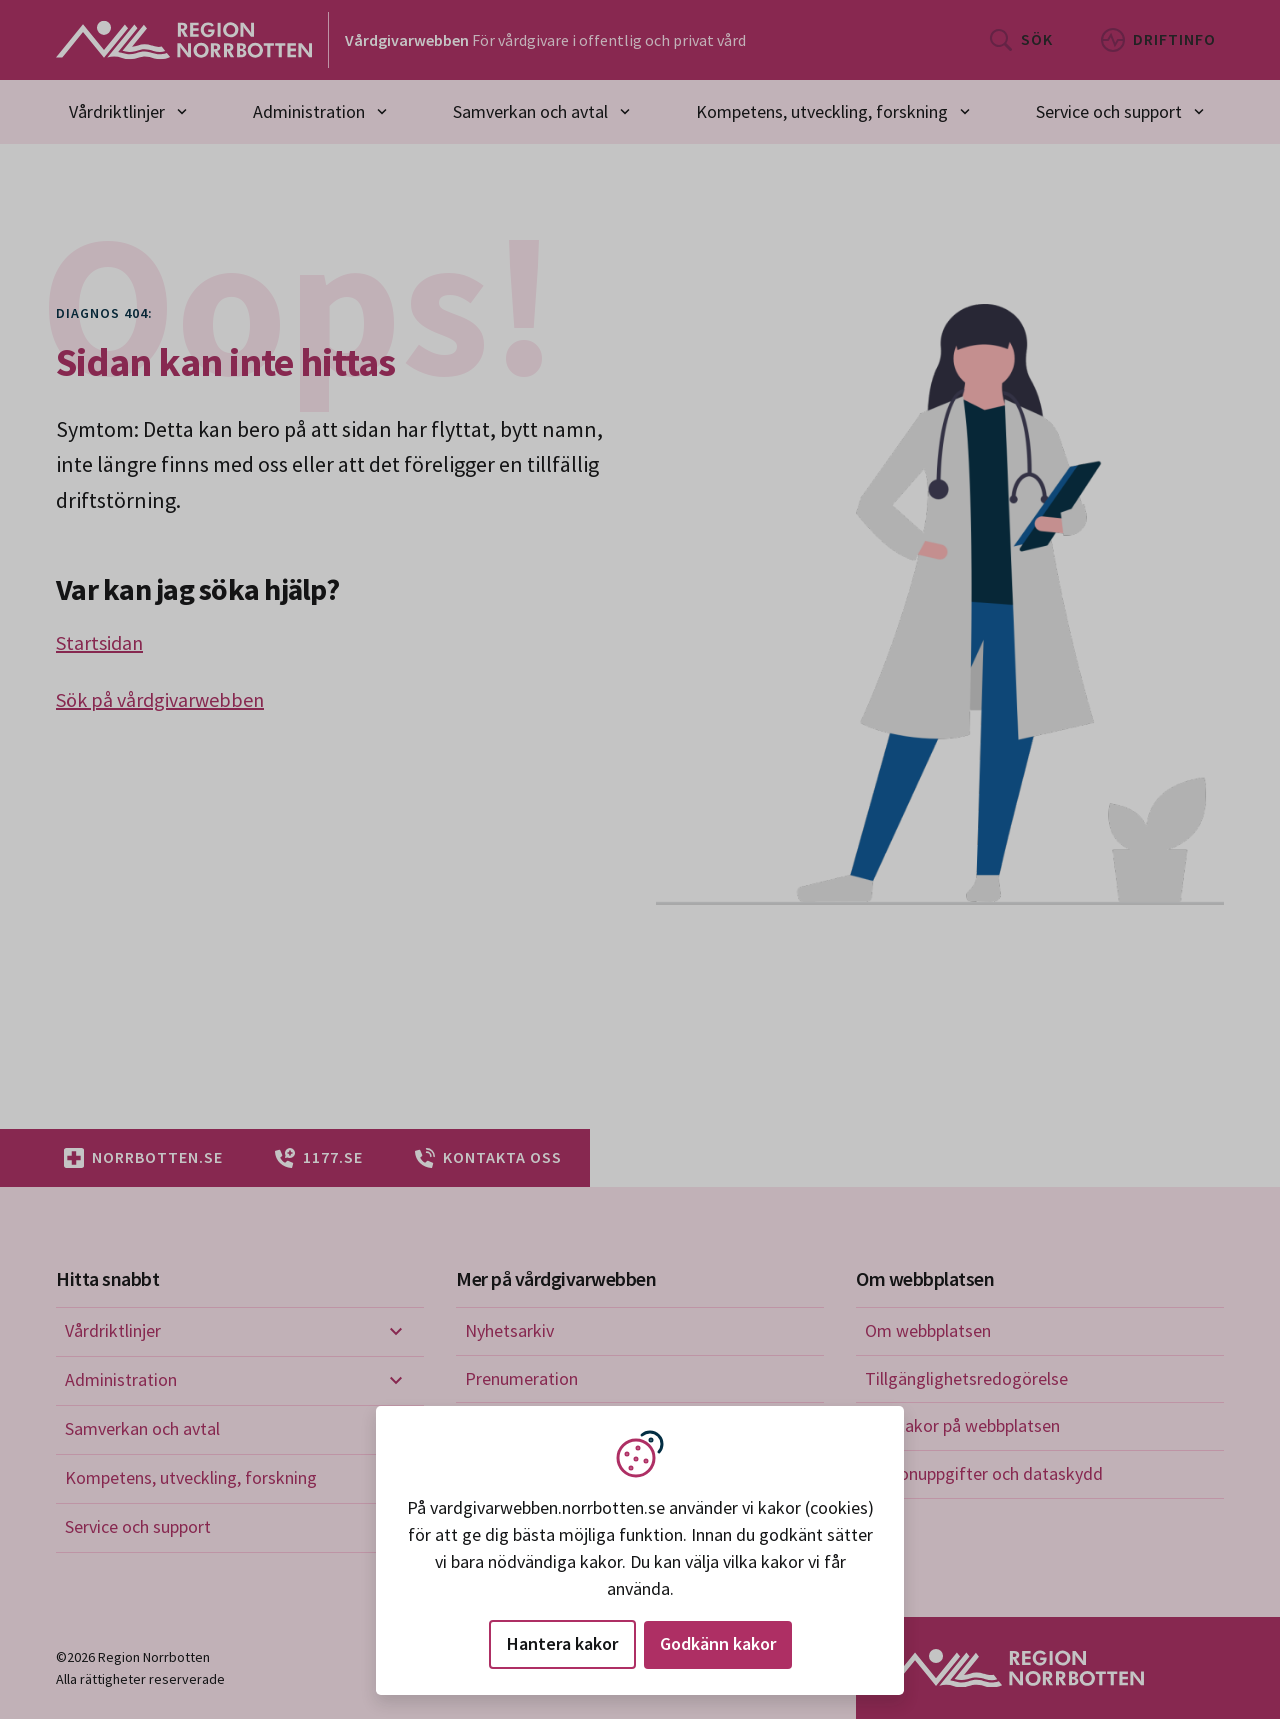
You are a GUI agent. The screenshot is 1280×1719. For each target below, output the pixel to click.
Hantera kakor (562, 1643)
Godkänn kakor (718, 1643)
